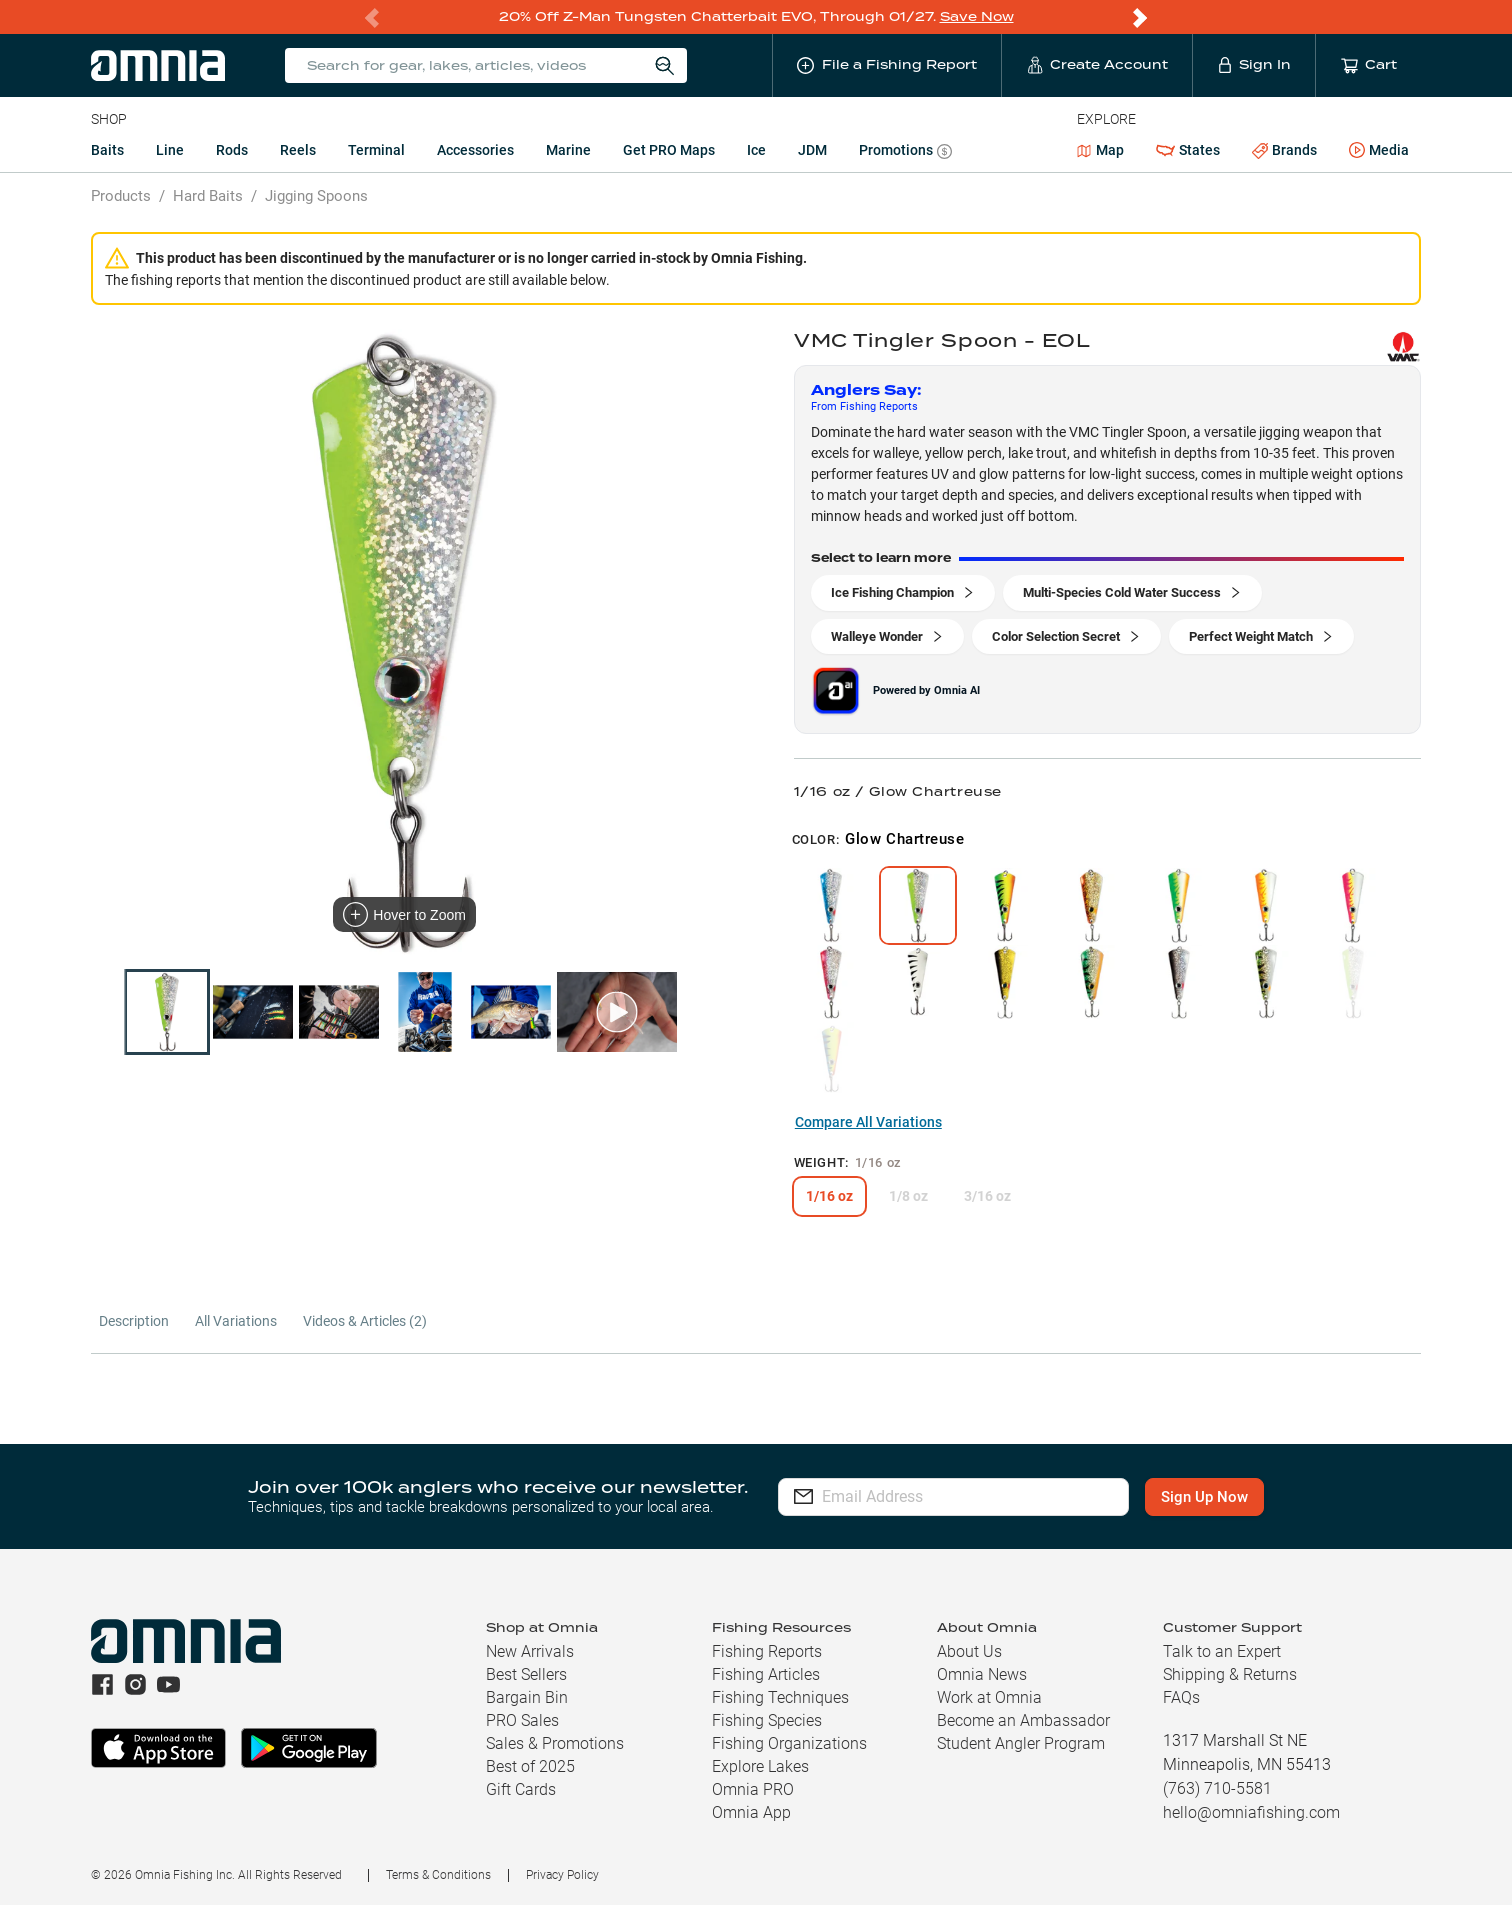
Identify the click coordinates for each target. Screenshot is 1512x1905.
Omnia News (982, 1674)
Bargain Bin (527, 1697)
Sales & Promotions (555, 1743)
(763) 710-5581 (1217, 1788)
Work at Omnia (989, 1697)
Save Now (977, 16)
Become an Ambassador (1023, 1720)
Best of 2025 (530, 1766)
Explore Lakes (760, 1766)
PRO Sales (522, 1720)
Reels (298, 150)
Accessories (475, 150)
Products (121, 196)
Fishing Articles (766, 1674)
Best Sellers (526, 1674)
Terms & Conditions (438, 1875)
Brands (1284, 150)
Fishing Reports (767, 1651)
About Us (969, 1651)
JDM (812, 150)
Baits (107, 150)
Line (170, 150)
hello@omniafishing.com (1251, 1812)
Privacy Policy (562, 1875)
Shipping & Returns (1230, 1674)
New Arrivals (530, 1651)
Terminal (376, 150)
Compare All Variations (868, 1122)
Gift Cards (521, 1789)
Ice (756, 150)
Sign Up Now (1204, 1497)
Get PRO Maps (669, 150)
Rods (232, 150)
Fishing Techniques (780, 1697)
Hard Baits (208, 196)
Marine (568, 150)
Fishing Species (767, 1720)
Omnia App (751, 1812)
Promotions (905, 152)
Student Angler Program (1021, 1743)
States (1188, 150)
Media (1379, 151)
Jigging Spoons (316, 196)
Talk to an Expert (1222, 1651)
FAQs (1181, 1697)
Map (1100, 150)
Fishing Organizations (789, 1743)
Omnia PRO (753, 1789)
